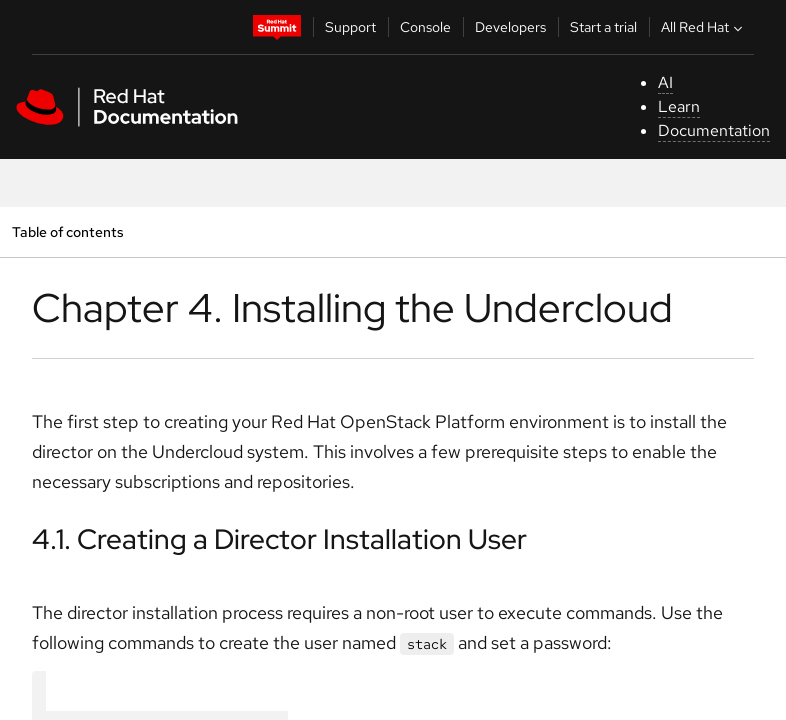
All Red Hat (704, 27)
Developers (510, 27)
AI (665, 82)
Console (425, 27)
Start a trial (603, 27)
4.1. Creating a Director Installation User (279, 539)
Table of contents (67, 231)
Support (350, 27)
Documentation (714, 130)
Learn (679, 106)
